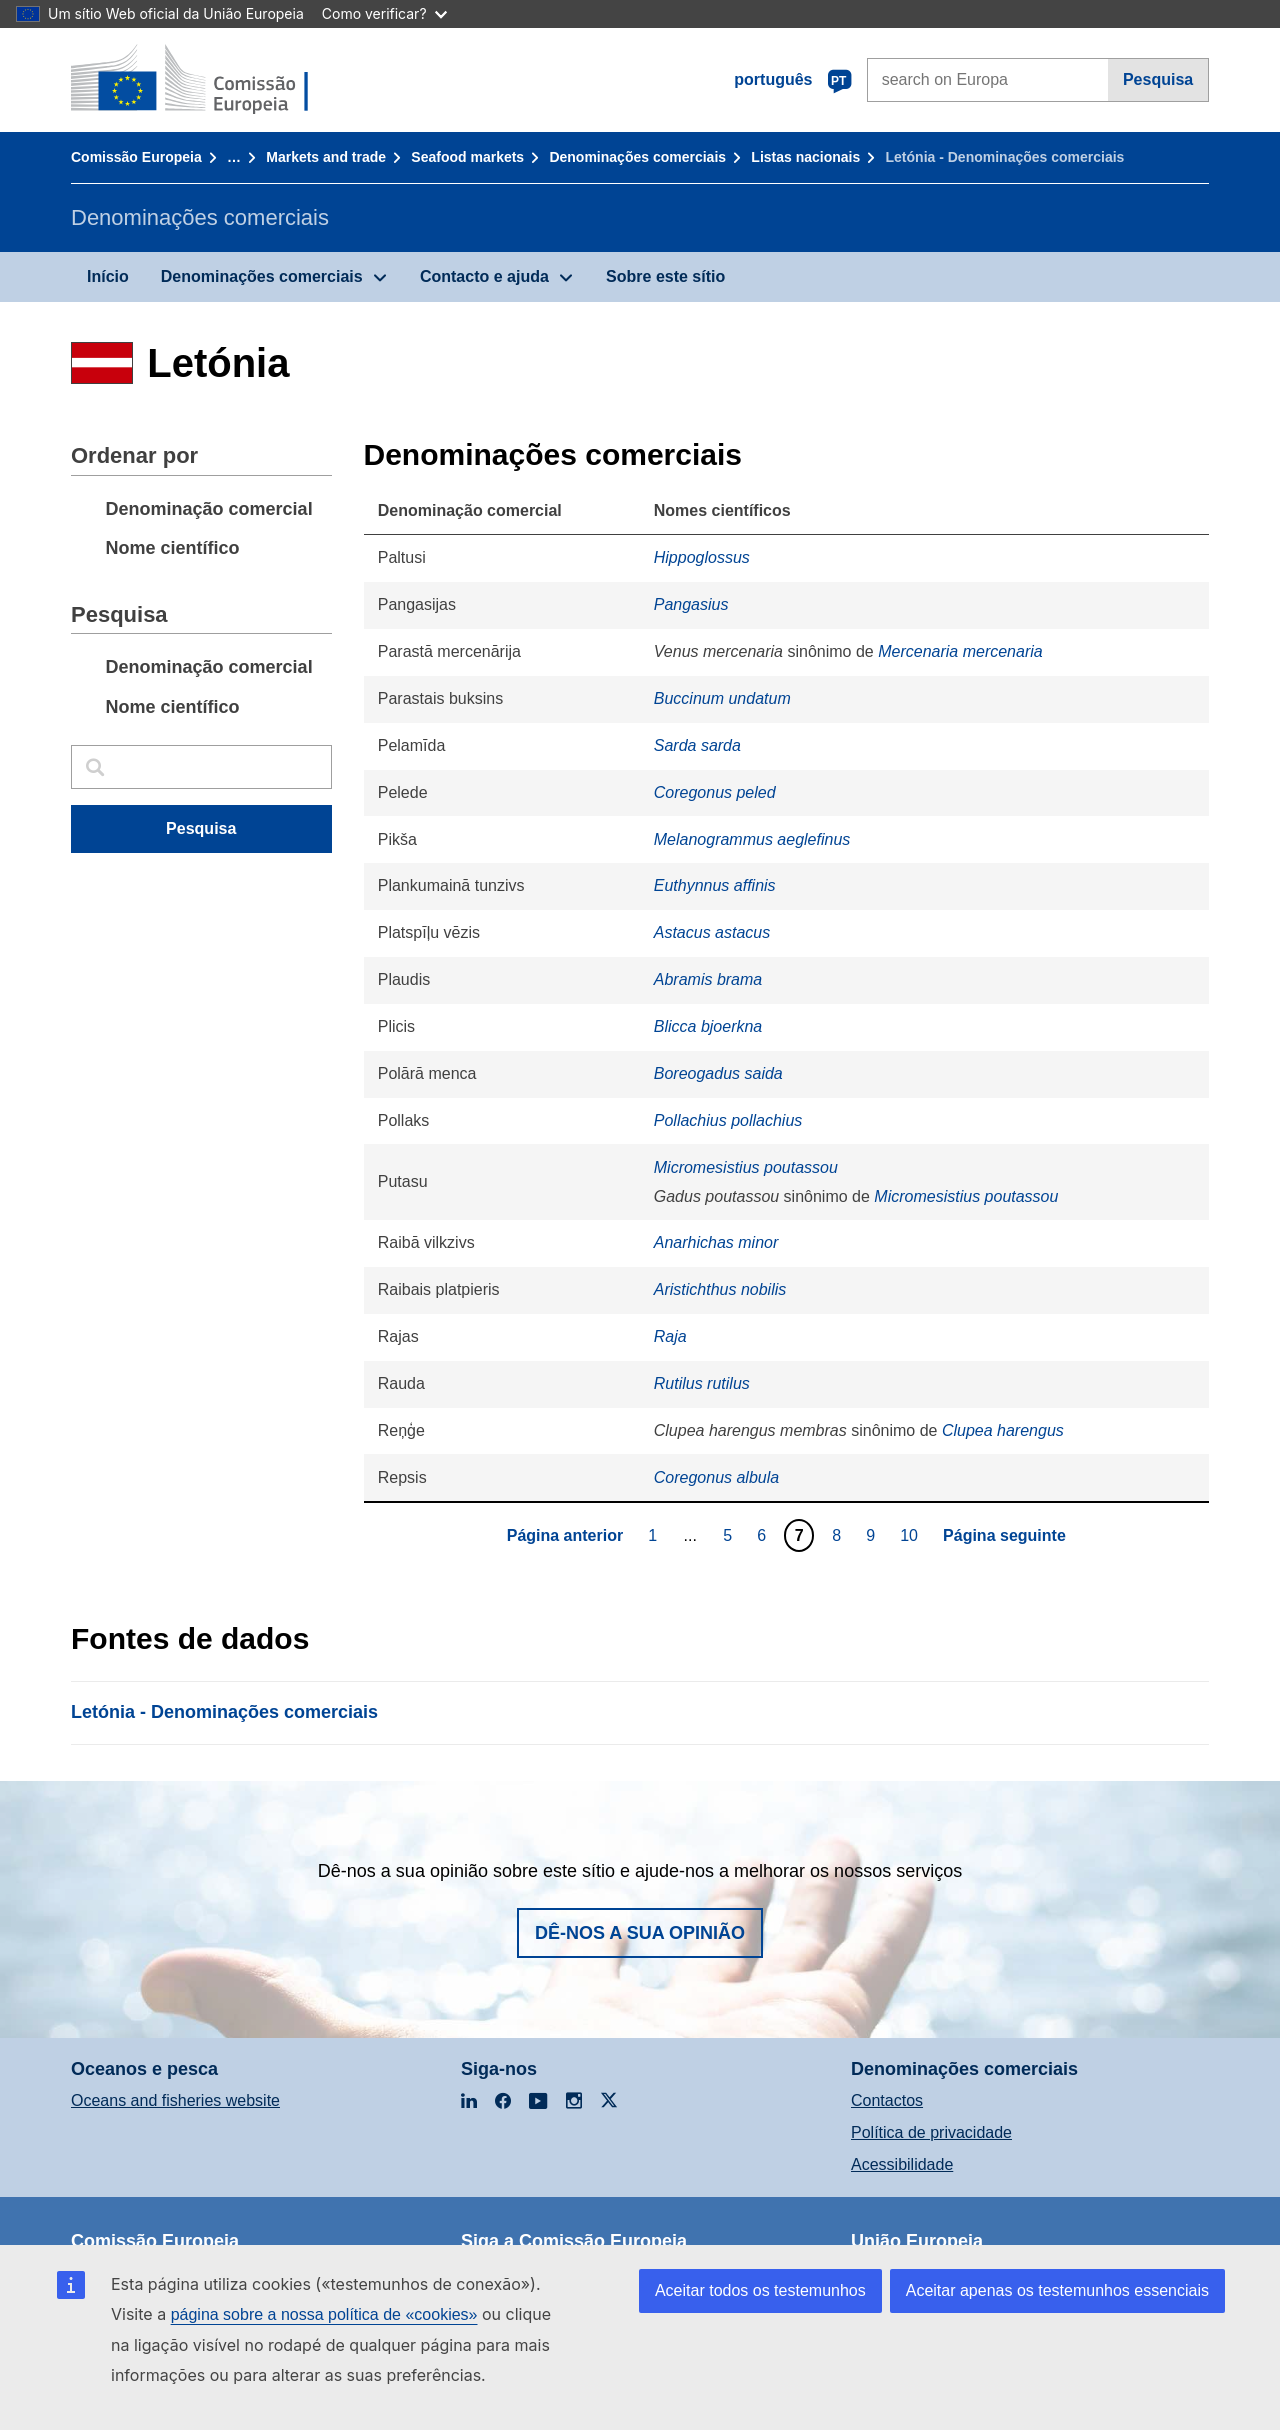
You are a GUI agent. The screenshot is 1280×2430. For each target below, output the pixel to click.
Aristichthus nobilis (720, 1289)
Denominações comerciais (637, 157)
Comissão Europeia (136, 157)
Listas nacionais (805, 157)
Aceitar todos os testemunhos (760, 2290)
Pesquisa (1158, 79)
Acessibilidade (902, 2164)
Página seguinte (1004, 1535)
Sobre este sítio (665, 276)
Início (108, 276)
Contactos (887, 2100)
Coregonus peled (715, 792)
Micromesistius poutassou (746, 1167)
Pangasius (691, 604)
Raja (670, 1336)
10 (911, 1535)
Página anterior (565, 1535)
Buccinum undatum (722, 698)
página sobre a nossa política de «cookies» (324, 2314)
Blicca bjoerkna (708, 1026)
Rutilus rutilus (702, 1383)
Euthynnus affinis (715, 885)
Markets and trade (326, 157)
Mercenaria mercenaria (960, 651)
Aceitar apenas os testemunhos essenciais (1057, 2290)
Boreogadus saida (718, 1073)
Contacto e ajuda (484, 276)
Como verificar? (384, 13)
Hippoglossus (702, 557)
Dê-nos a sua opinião (640, 1933)
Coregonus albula (716, 1477)
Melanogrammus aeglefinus (752, 839)
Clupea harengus (1003, 1430)
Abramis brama (708, 979)
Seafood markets (467, 157)
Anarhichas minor (716, 1242)
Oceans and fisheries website (175, 2100)
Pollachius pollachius (728, 1120)
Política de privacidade (931, 2132)
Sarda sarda (697, 745)
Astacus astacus (712, 932)
